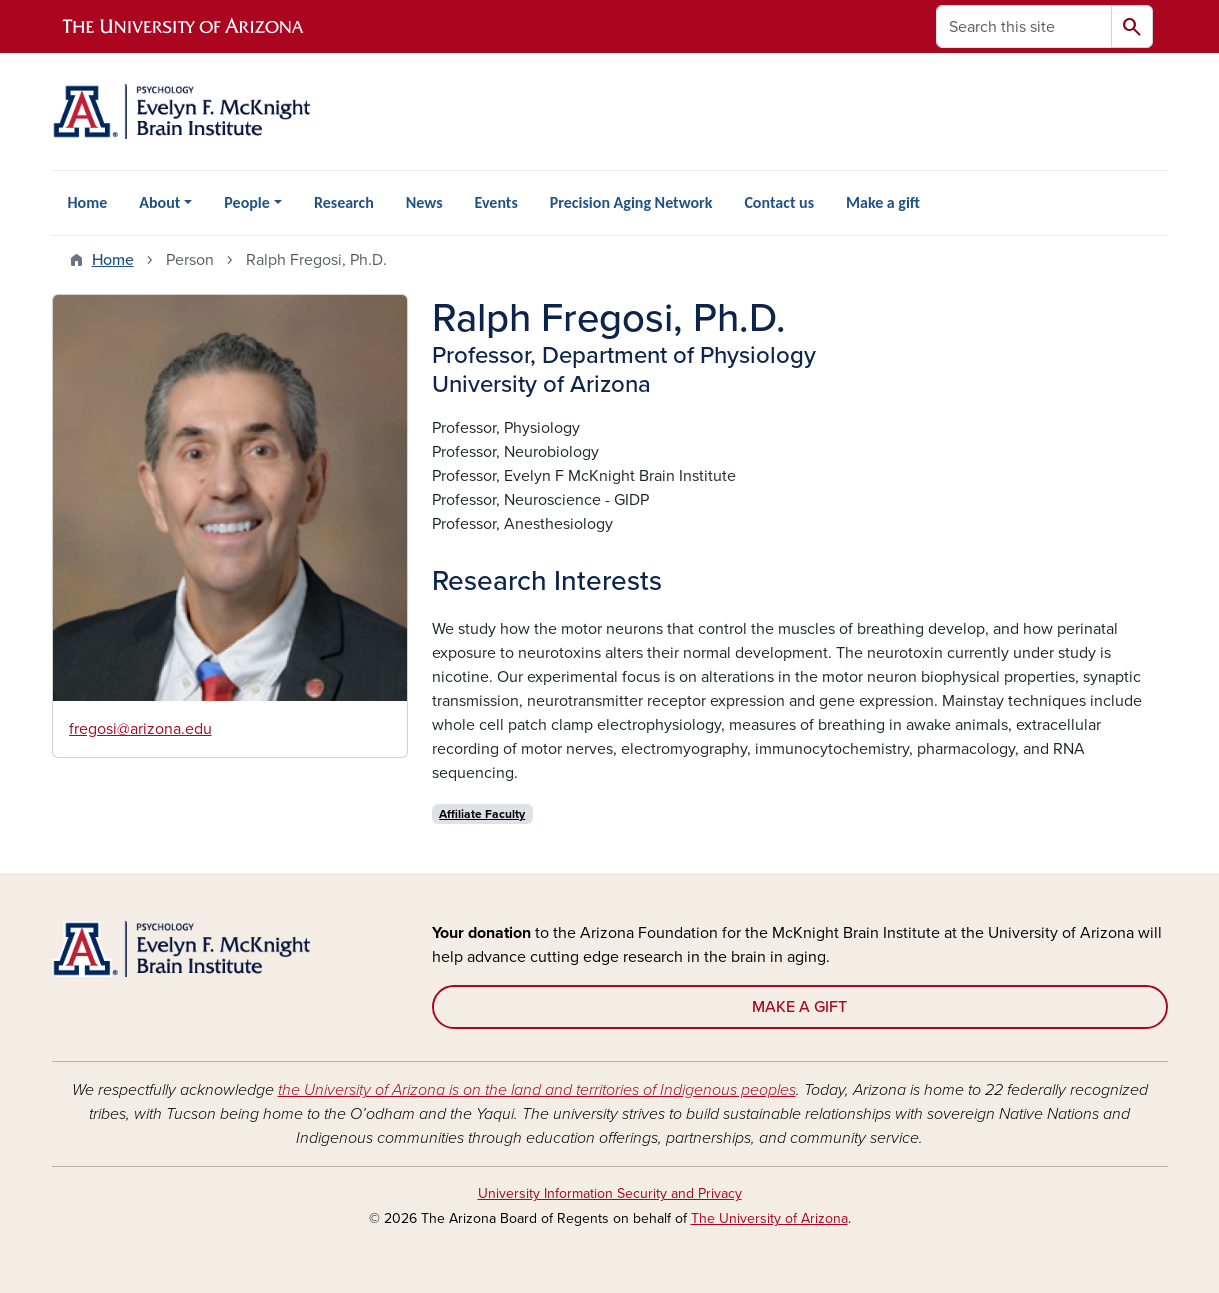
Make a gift (883, 202)
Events (496, 202)
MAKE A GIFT (799, 1007)
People (246, 202)
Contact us (779, 202)
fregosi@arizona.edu (140, 729)
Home (88, 202)
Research (344, 202)
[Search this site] (1024, 26)
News (424, 202)
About (159, 202)
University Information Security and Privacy (610, 1193)
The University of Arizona (769, 1218)
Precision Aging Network (631, 202)
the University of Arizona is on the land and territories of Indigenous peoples (537, 1090)
